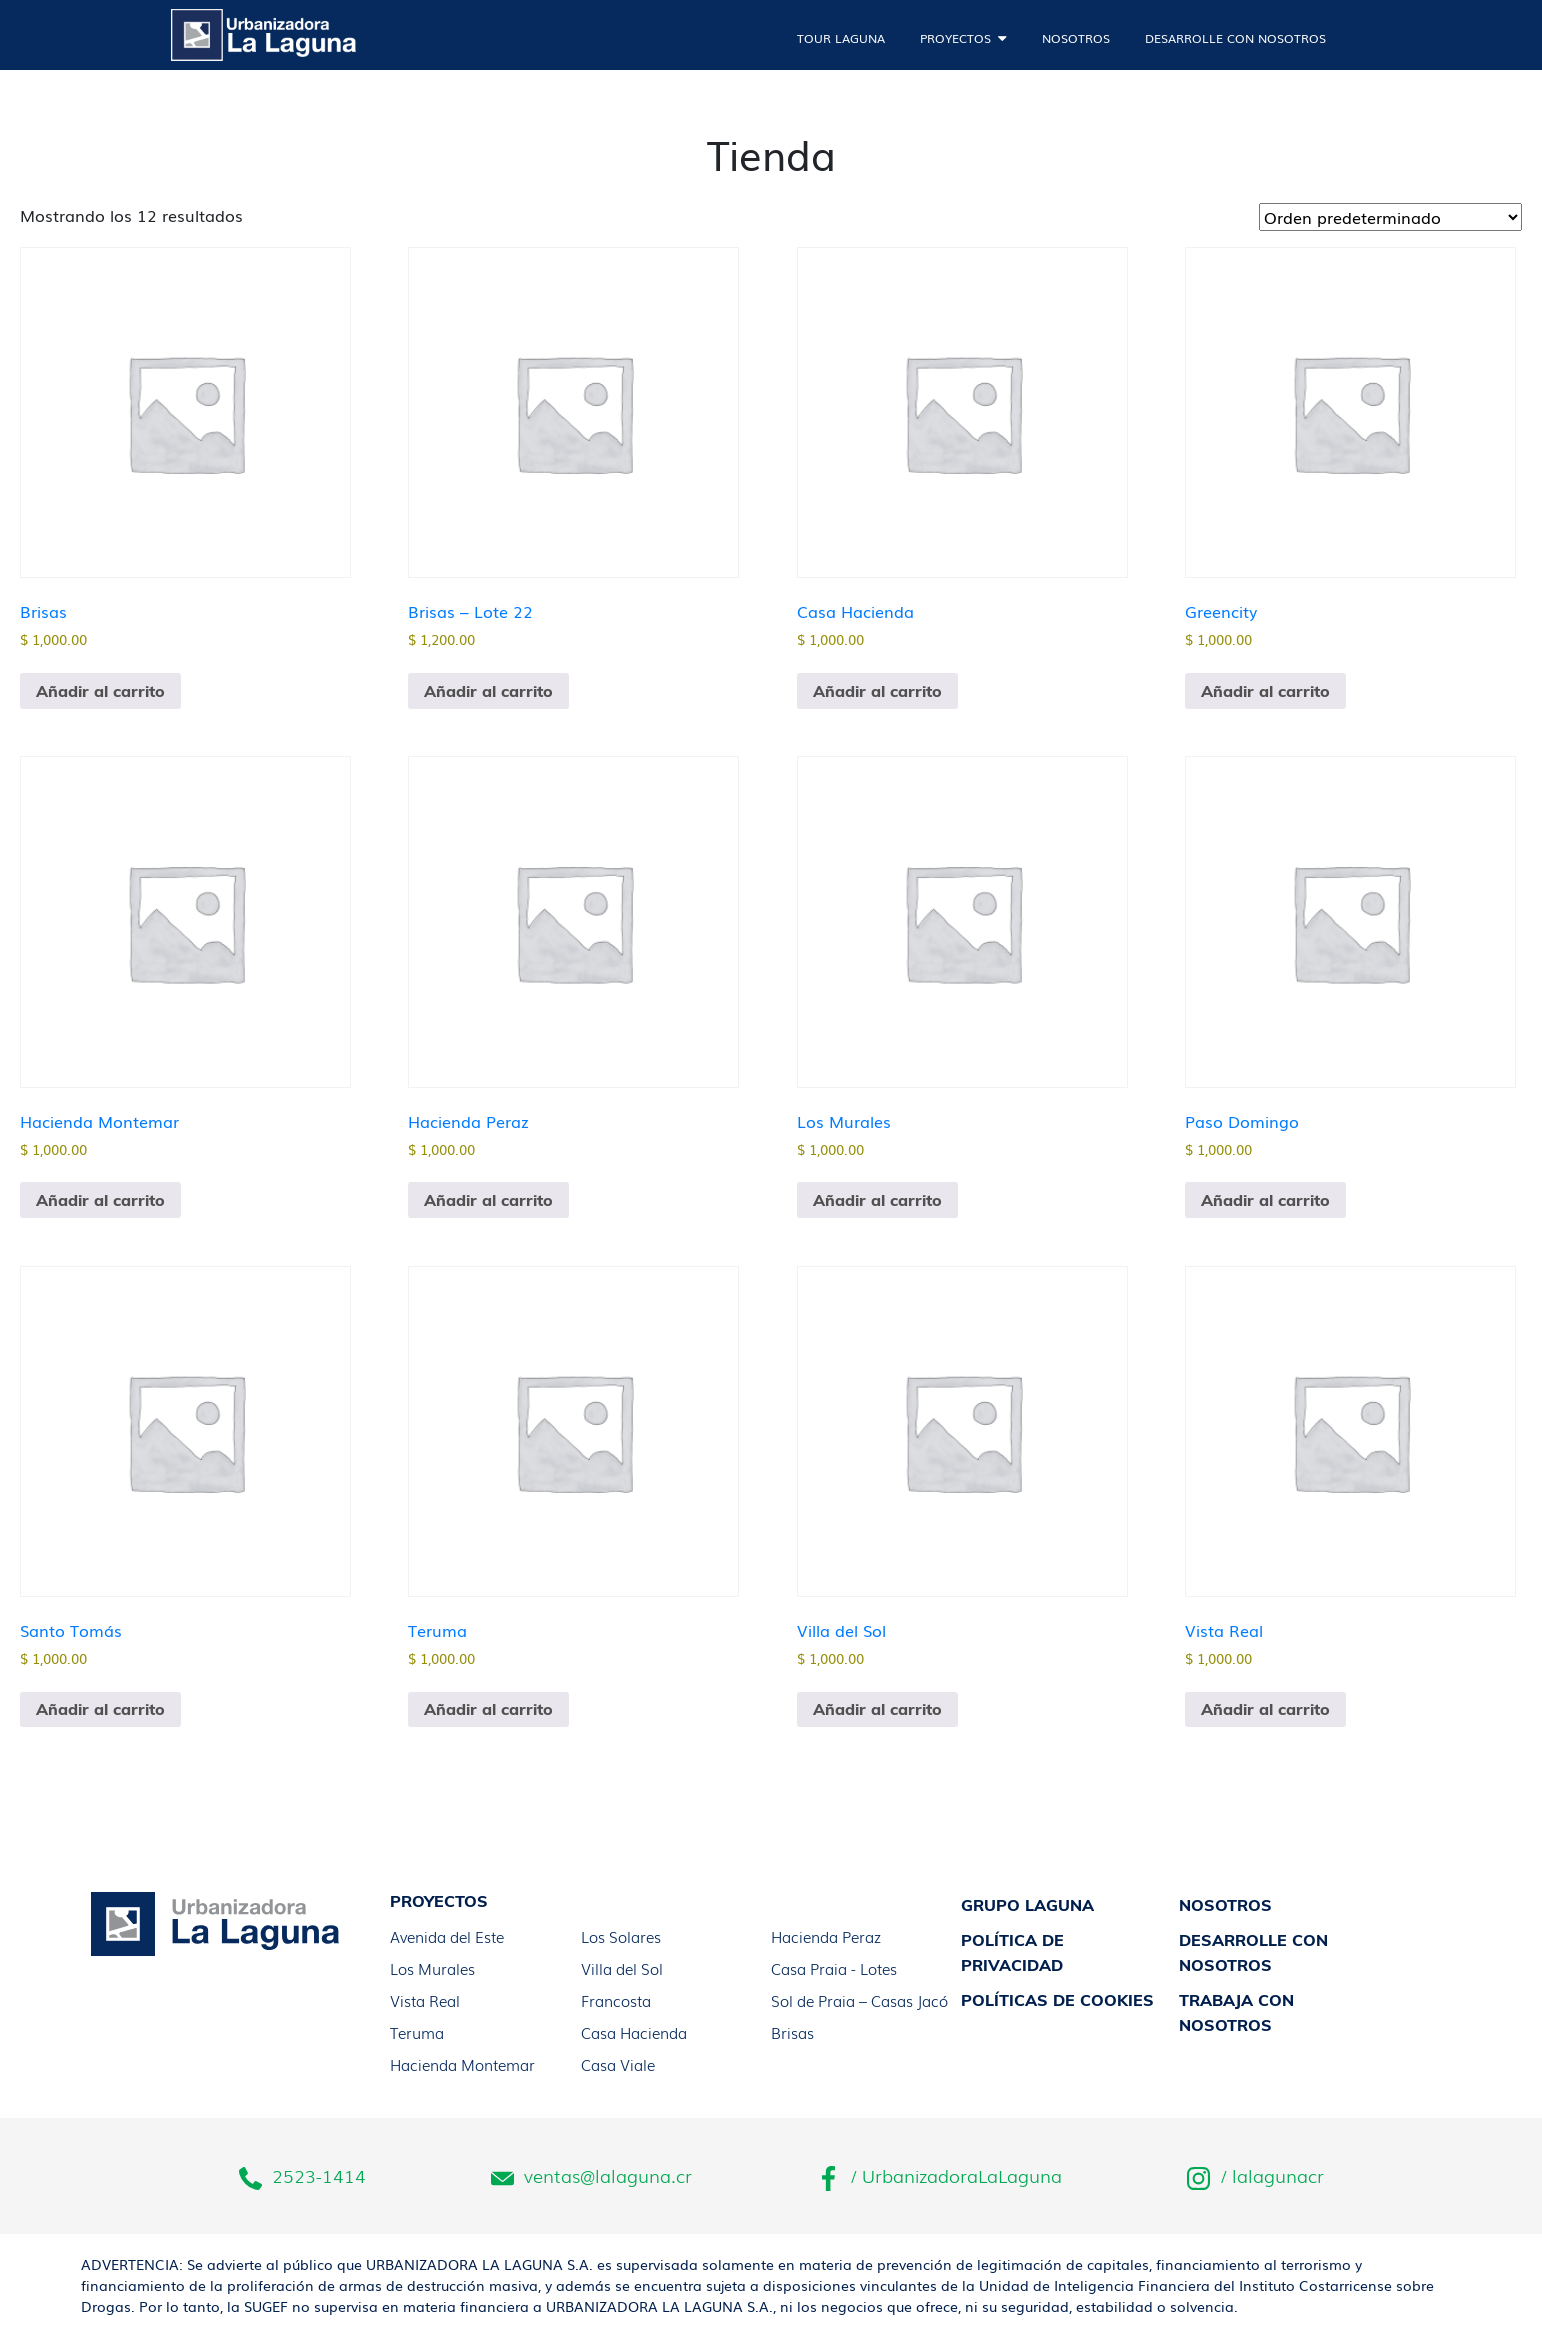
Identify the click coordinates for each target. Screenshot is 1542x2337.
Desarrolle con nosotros (1235, 38)
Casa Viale (618, 2064)
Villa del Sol (622, 1968)
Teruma (417, 2032)
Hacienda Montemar (462, 2064)
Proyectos (955, 38)
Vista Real (425, 2000)
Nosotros (1076, 38)
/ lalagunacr (1255, 2176)
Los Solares (621, 1936)
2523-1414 (302, 2176)
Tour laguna (841, 38)
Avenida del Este (447, 1936)
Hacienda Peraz (826, 1936)
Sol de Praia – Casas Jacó (859, 2000)
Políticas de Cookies (1057, 2000)
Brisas (792, 2032)
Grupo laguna (1027, 1905)
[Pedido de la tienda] (1390, 217)
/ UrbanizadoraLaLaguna (939, 2176)
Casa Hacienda (634, 2032)
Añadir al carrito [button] (100, 691)
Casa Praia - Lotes (834, 1968)
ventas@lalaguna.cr (591, 2176)
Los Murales (432, 1968)
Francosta (616, 2000)
